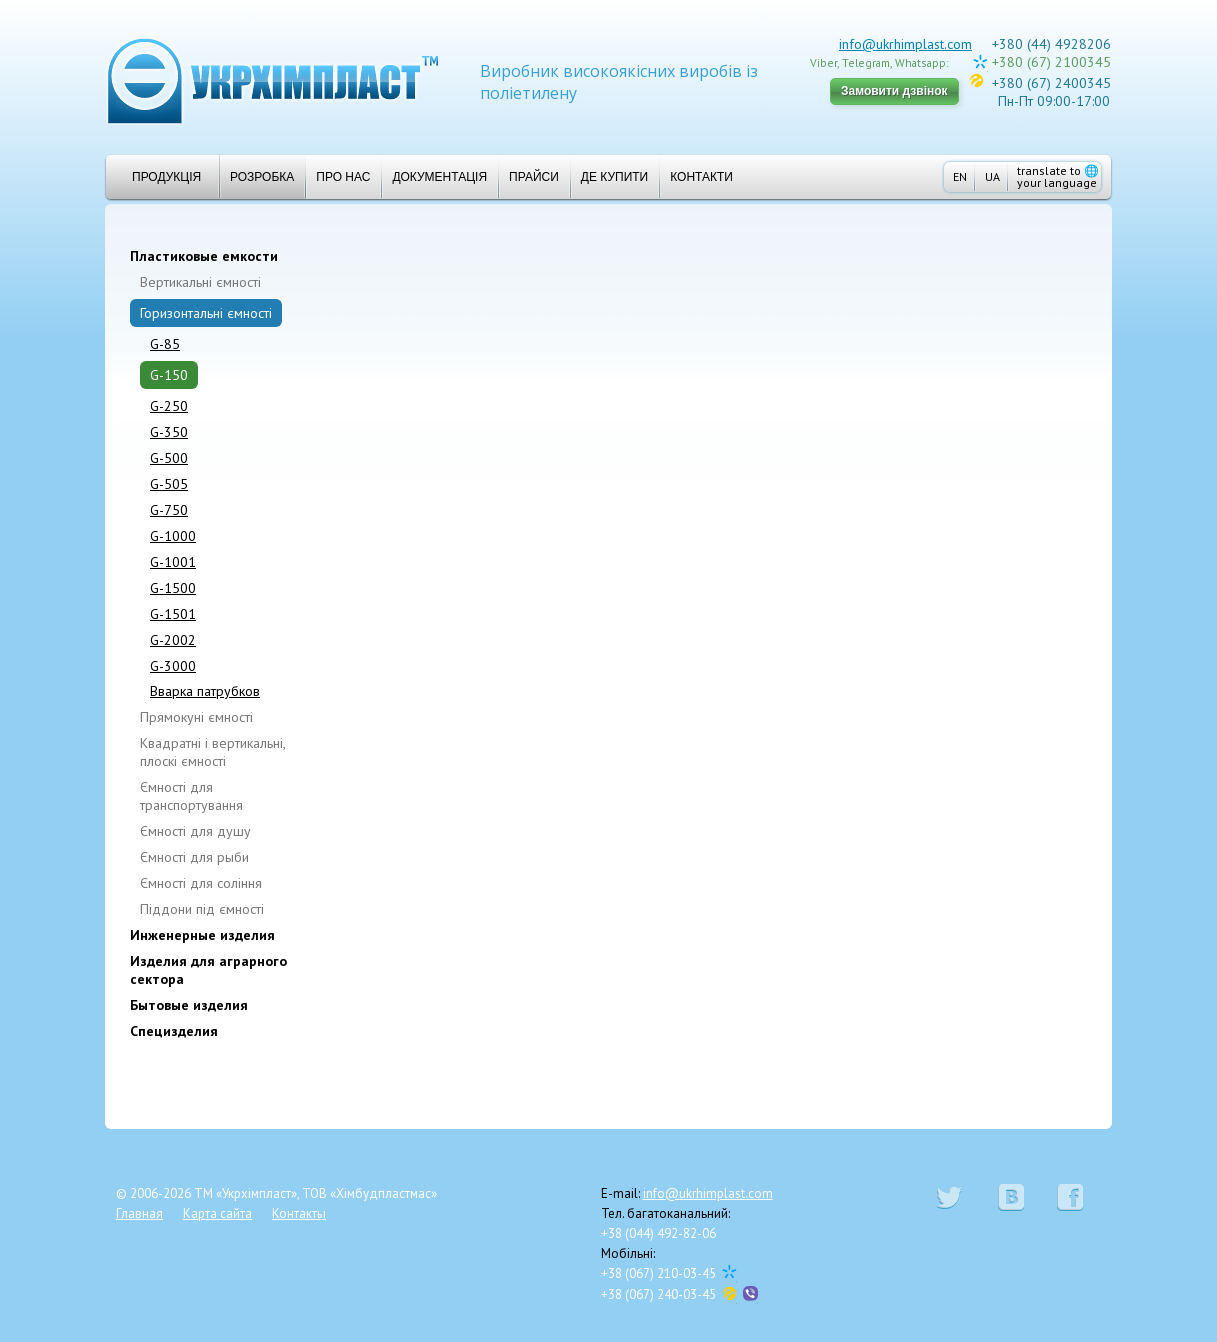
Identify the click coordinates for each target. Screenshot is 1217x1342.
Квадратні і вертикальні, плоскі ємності (212, 752)
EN (960, 176)
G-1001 (173, 562)
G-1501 (173, 614)
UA (992, 176)
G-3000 (173, 666)
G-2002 (173, 640)
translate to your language (1058, 176)
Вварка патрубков (205, 691)
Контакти (701, 177)
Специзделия (174, 1031)
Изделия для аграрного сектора (208, 970)
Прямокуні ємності (196, 717)
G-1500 (173, 588)
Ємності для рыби (194, 857)
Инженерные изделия (202, 935)
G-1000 (173, 536)
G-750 (169, 510)
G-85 (165, 344)
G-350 (169, 432)
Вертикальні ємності (200, 282)
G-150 (169, 375)
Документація (439, 177)
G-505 (169, 484)
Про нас (343, 177)
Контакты (299, 1213)
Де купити (614, 177)
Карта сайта (217, 1213)
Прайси (534, 177)
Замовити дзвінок (894, 91)
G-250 (169, 406)
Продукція (158, 177)
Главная (139, 1213)
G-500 (169, 458)
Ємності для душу (195, 831)
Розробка (262, 177)
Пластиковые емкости (204, 256)
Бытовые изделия (189, 1005)
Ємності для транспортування (191, 796)
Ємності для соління (201, 883)
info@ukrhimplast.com (905, 44)
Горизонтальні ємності (206, 313)
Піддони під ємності (202, 909)
